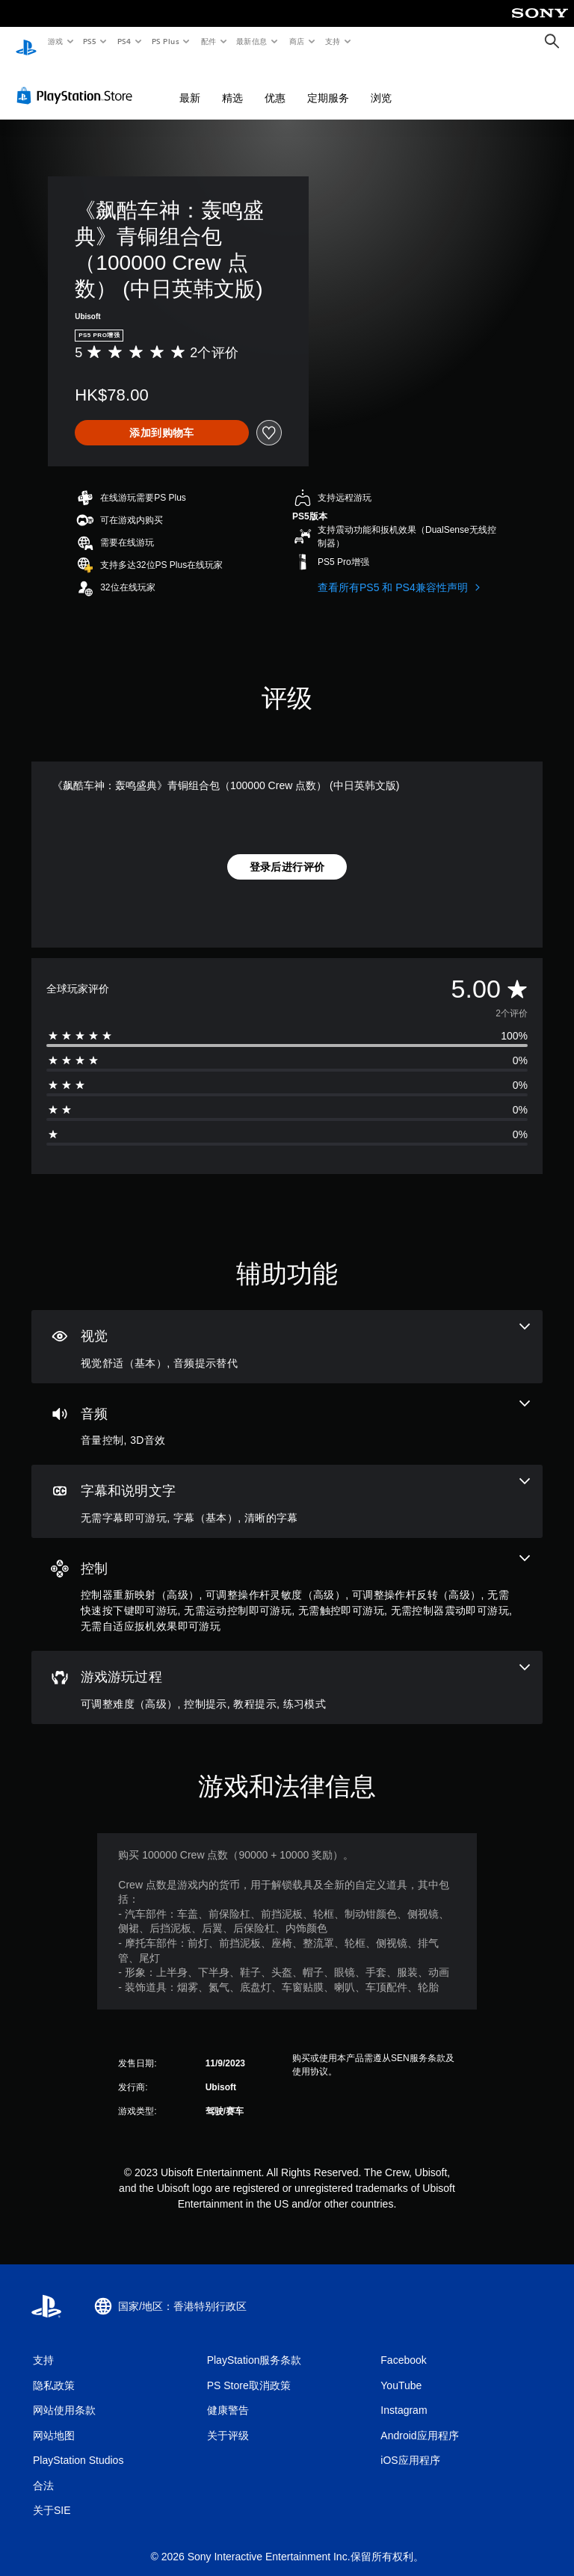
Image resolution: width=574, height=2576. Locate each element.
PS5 (90, 41)
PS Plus (165, 41)
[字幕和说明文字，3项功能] (287, 1487)
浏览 (381, 83)
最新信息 (252, 41)
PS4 (124, 41)
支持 (332, 41)
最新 (189, 83)
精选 (232, 83)
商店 (297, 41)
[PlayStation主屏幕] (26, 42)
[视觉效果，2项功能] (287, 1332)
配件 (208, 41)
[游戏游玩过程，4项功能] (287, 1673)
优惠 (275, 83)
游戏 (55, 41)
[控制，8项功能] (287, 1580)
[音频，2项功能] (287, 1410)
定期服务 (328, 83)
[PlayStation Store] (78, 81)
